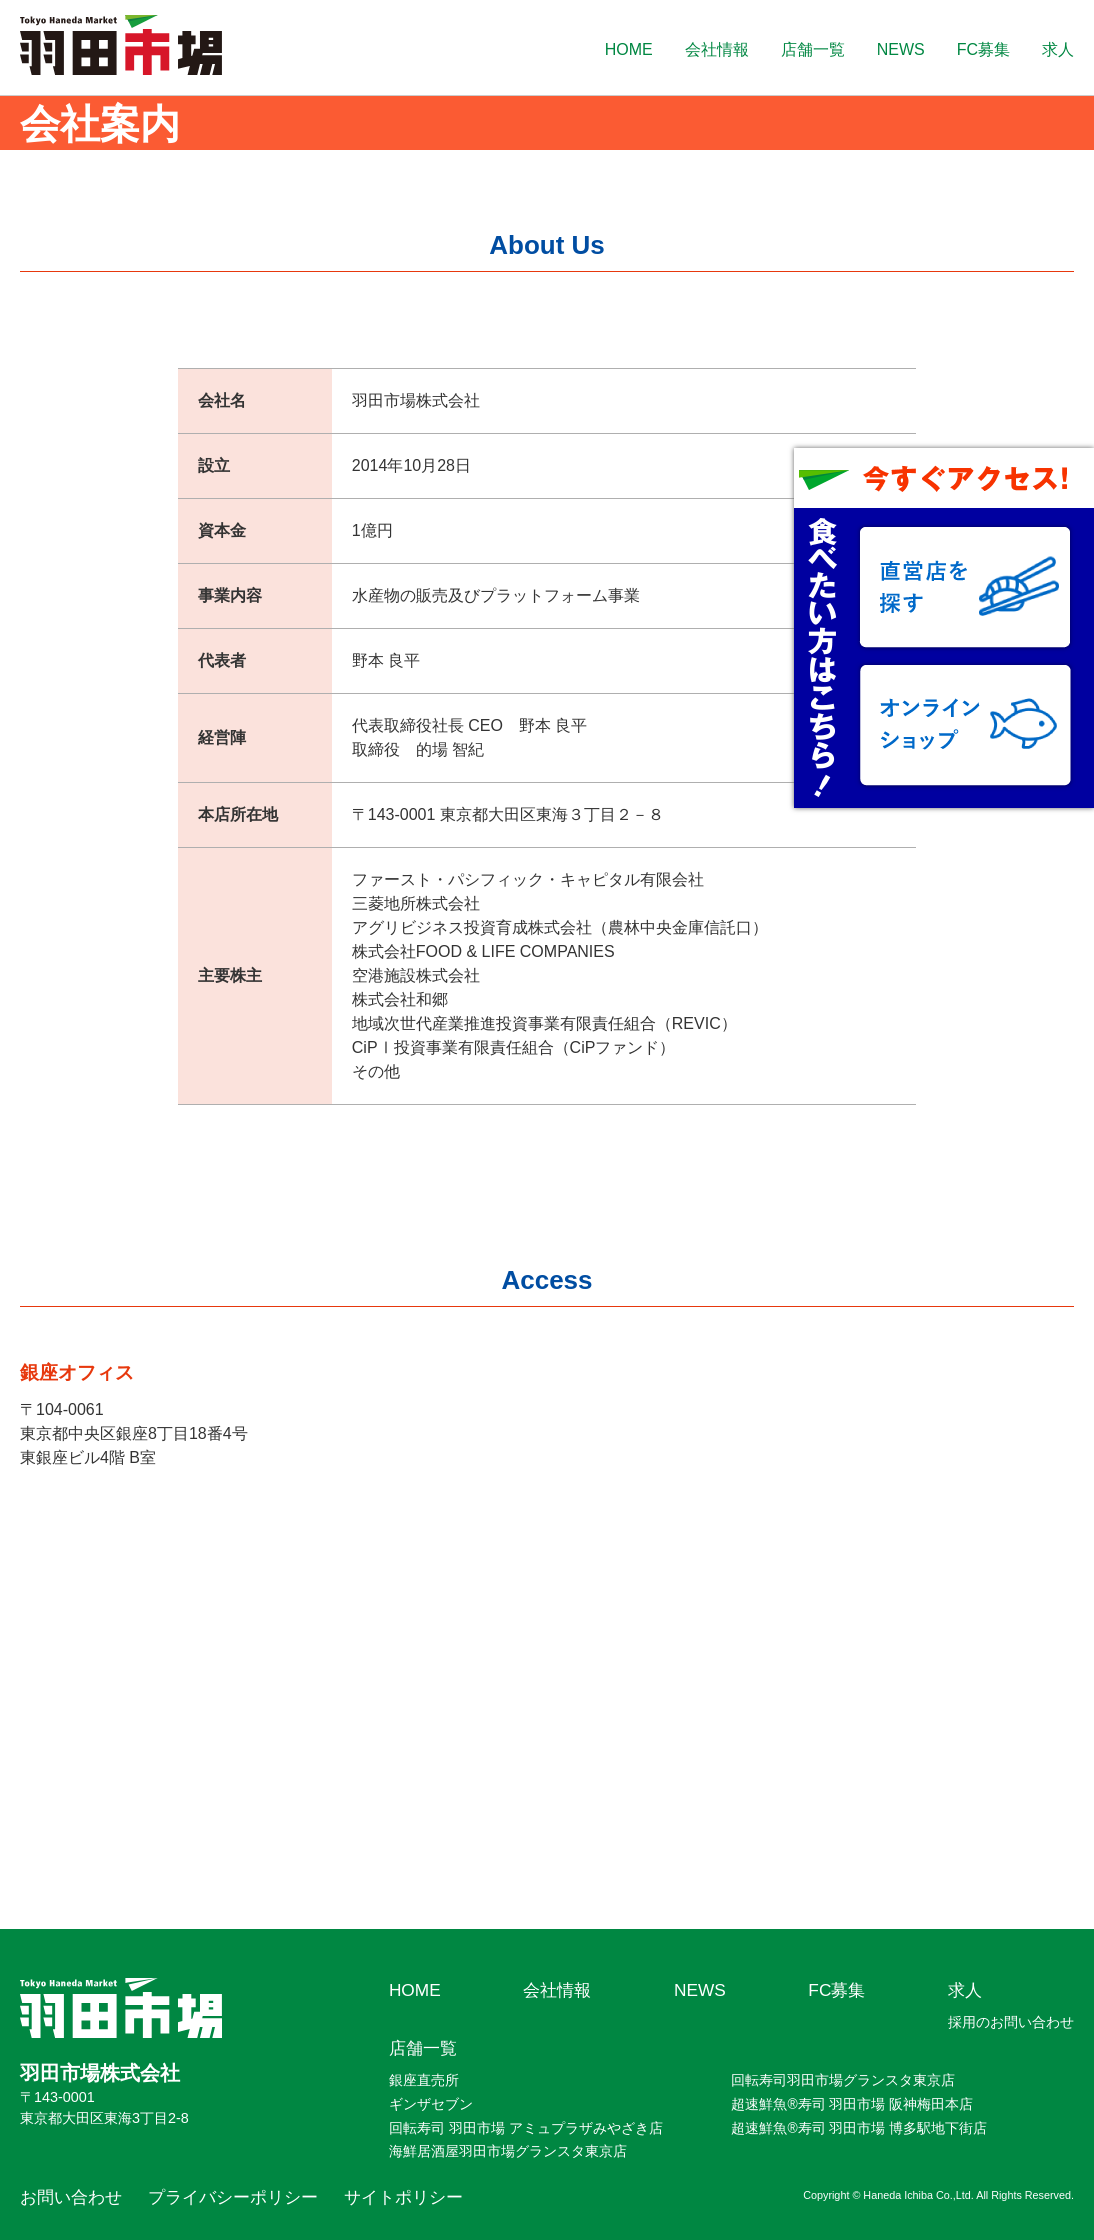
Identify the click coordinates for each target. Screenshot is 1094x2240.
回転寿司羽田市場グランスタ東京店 (843, 2080)
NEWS (901, 49)
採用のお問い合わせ (1011, 2022)
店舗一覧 (813, 49)
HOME (629, 49)
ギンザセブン (431, 2104)
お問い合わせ (71, 2197)
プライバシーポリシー (233, 2197)
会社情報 (717, 49)
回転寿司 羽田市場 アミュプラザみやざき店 (526, 2128)
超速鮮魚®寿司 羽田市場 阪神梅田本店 (852, 2104)
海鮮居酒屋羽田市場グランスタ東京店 (508, 2151)
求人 (1058, 49)
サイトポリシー (403, 2197)
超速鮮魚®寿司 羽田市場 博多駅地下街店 (859, 2128)
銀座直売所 (424, 2080)
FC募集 (983, 49)
